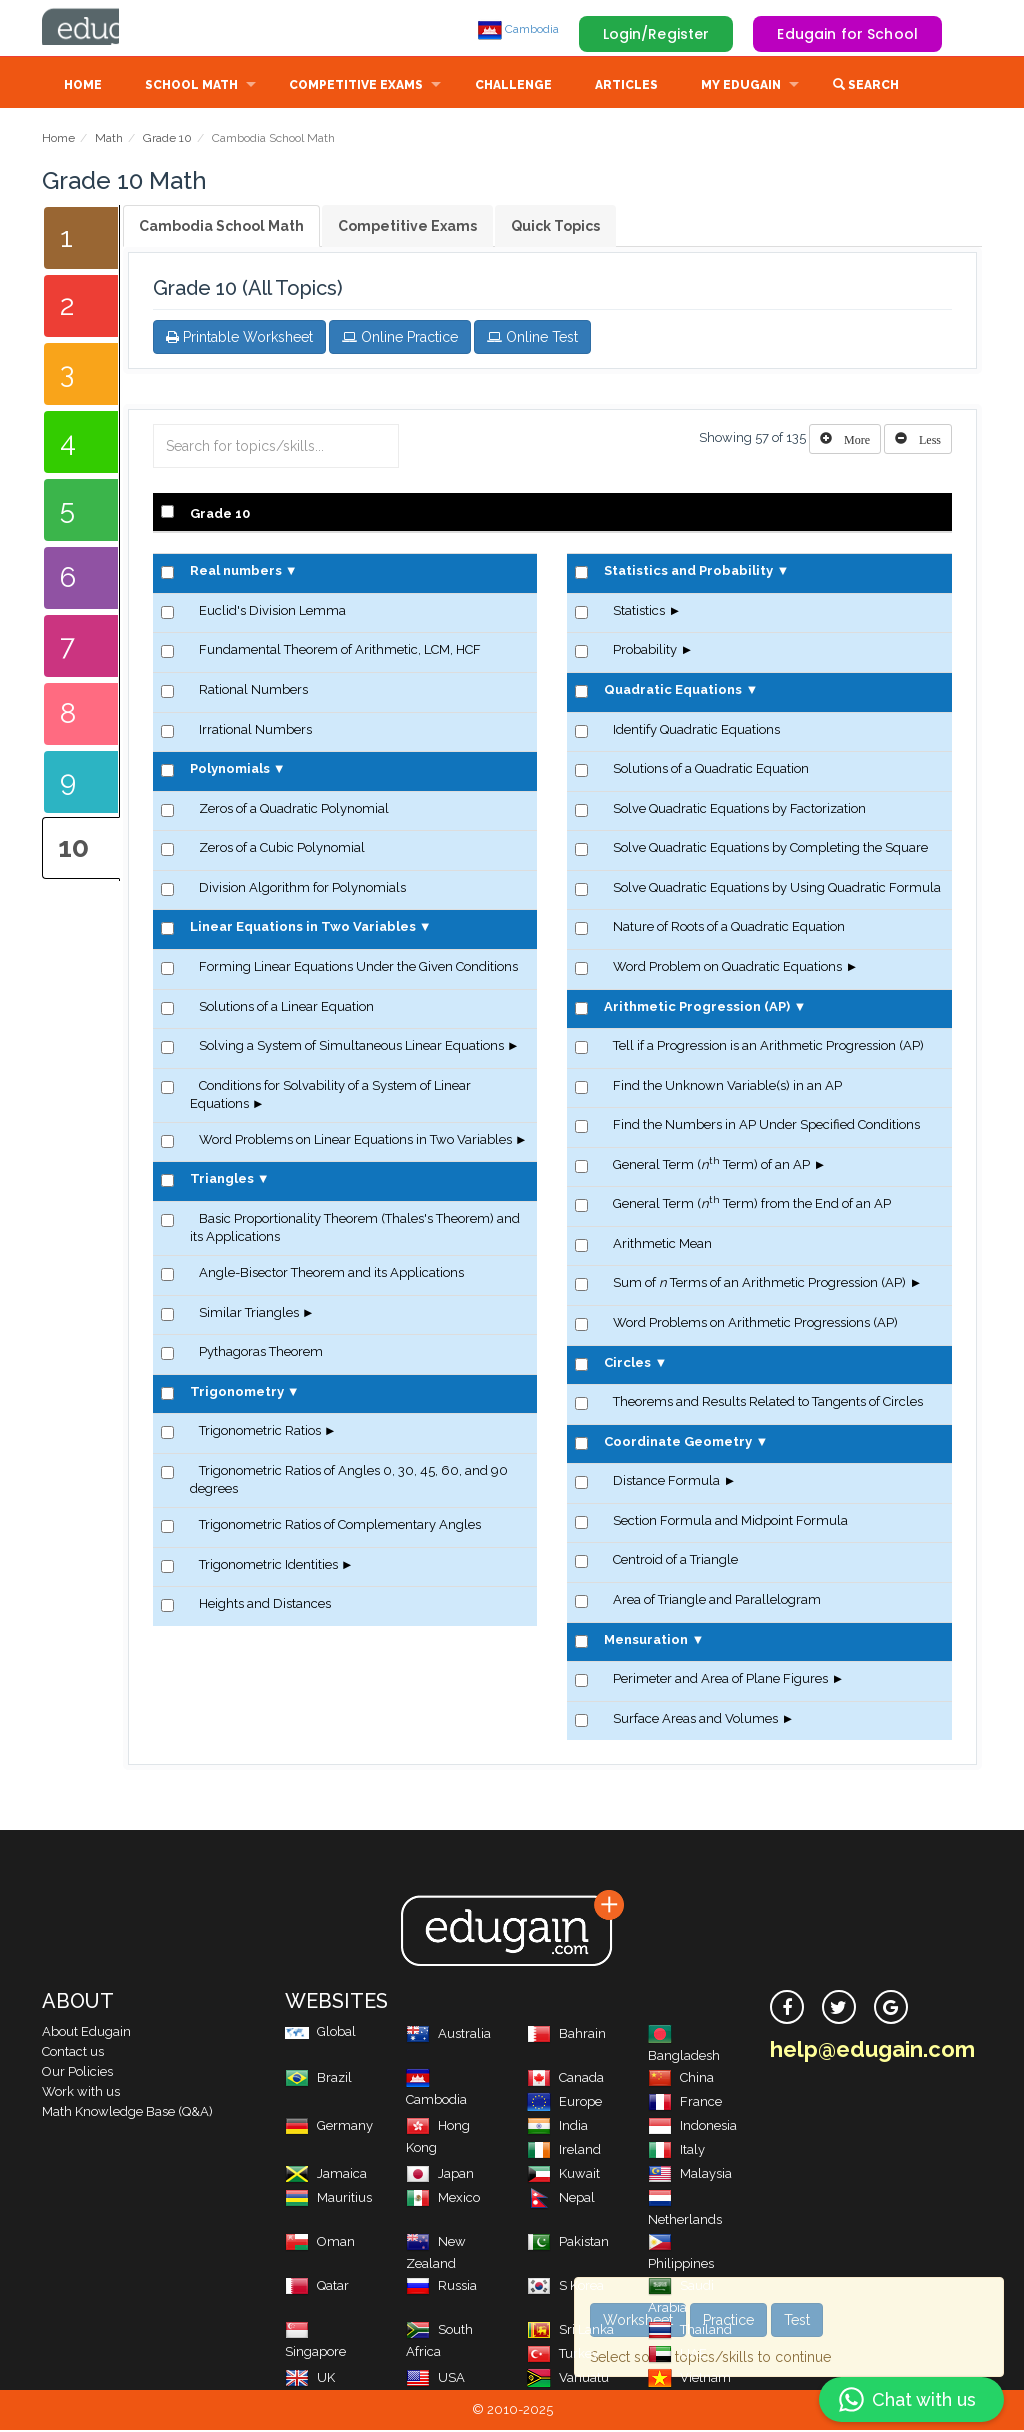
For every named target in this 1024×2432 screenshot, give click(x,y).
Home (83, 87)
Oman (320, 2243)
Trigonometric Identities (268, 1566)
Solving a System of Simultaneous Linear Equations (351, 1047)
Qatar (317, 2287)
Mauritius (328, 2199)
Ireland (564, 2151)
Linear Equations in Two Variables (303, 928)
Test (797, 2320)
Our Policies (77, 2073)
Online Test (532, 339)
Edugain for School (847, 34)
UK (310, 2379)
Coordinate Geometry (678, 1443)
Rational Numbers (253, 691)
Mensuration (646, 1641)
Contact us (73, 2053)
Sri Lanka (570, 2331)
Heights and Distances (265, 1605)
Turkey (563, 2355)
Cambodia (518, 29)
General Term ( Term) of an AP (711, 1166)
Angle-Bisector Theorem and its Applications (331, 1274)
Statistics (639, 612)
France (685, 2103)
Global (320, 2033)
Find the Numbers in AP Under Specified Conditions (766, 1126)
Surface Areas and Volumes (695, 1720)
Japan (440, 2175)
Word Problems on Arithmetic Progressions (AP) (755, 1324)
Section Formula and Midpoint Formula (730, 1522)
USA (435, 2379)
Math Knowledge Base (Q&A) (127, 2113)
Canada (565, 2079)
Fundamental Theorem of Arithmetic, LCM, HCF (340, 651)
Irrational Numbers (255, 731)
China (681, 2079)
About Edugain (86, 2033)
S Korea (565, 2287)
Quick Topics (555, 228)
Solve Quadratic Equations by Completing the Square (770, 849)
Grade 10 (167, 140)
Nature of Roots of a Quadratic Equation (729, 928)
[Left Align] (845, 441)
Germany (329, 2127)
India (557, 2127)
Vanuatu (568, 2379)
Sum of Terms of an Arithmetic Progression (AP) (759, 1284)
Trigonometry (237, 1393)
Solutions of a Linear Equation (286, 1008)
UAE (677, 2355)
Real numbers (236, 572)
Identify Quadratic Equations (696, 731)
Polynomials (230, 770)
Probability (645, 651)
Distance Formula (666, 1482)
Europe (564, 2103)
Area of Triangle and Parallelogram (717, 1601)
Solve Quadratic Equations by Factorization (739, 810)
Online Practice (400, 339)
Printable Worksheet (239, 339)
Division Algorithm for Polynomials (302, 889)
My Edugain (741, 87)
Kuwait (563, 2175)
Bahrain (566, 2035)
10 (73, 849)
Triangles (222, 1180)
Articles (626, 87)
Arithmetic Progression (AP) (697, 1008)
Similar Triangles (249, 1314)
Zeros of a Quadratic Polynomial (294, 810)
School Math (191, 87)
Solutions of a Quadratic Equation (711, 770)
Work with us (81, 2093)
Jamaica (326, 2175)
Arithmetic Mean (662, 1245)
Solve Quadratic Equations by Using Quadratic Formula (777, 889)
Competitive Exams (356, 87)
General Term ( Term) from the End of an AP (752, 1205)
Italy (676, 2151)
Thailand (690, 2331)
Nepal (561, 2199)
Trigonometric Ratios (260, 1432)
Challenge (513, 87)
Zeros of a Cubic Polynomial (282, 849)
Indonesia (692, 2127)
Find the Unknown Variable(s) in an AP (727, 1087)
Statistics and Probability (688, 572)
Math (109, 140)
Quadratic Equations (673, 691)
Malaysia (690, 2175)
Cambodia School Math (221, 228)
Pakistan (568, 2243)
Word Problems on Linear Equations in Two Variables (355, 1141)
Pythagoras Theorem (261, 1353)
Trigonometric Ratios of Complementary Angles (340, 1526)
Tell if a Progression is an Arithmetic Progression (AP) (768, 1047)
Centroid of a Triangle (675, 1561)
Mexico (443, 2199)
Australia (448, 2035)
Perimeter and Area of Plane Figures (720, 1680)
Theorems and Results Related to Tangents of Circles (768, 1403)
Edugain (117, 29)
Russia (441, 2287)
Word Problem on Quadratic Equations (727, 968)
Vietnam (689, 2379)
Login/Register (656, 34)
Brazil (318, 2079)
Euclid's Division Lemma (272, 612)
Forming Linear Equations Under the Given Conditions (358, 968)
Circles (627, 1364)
